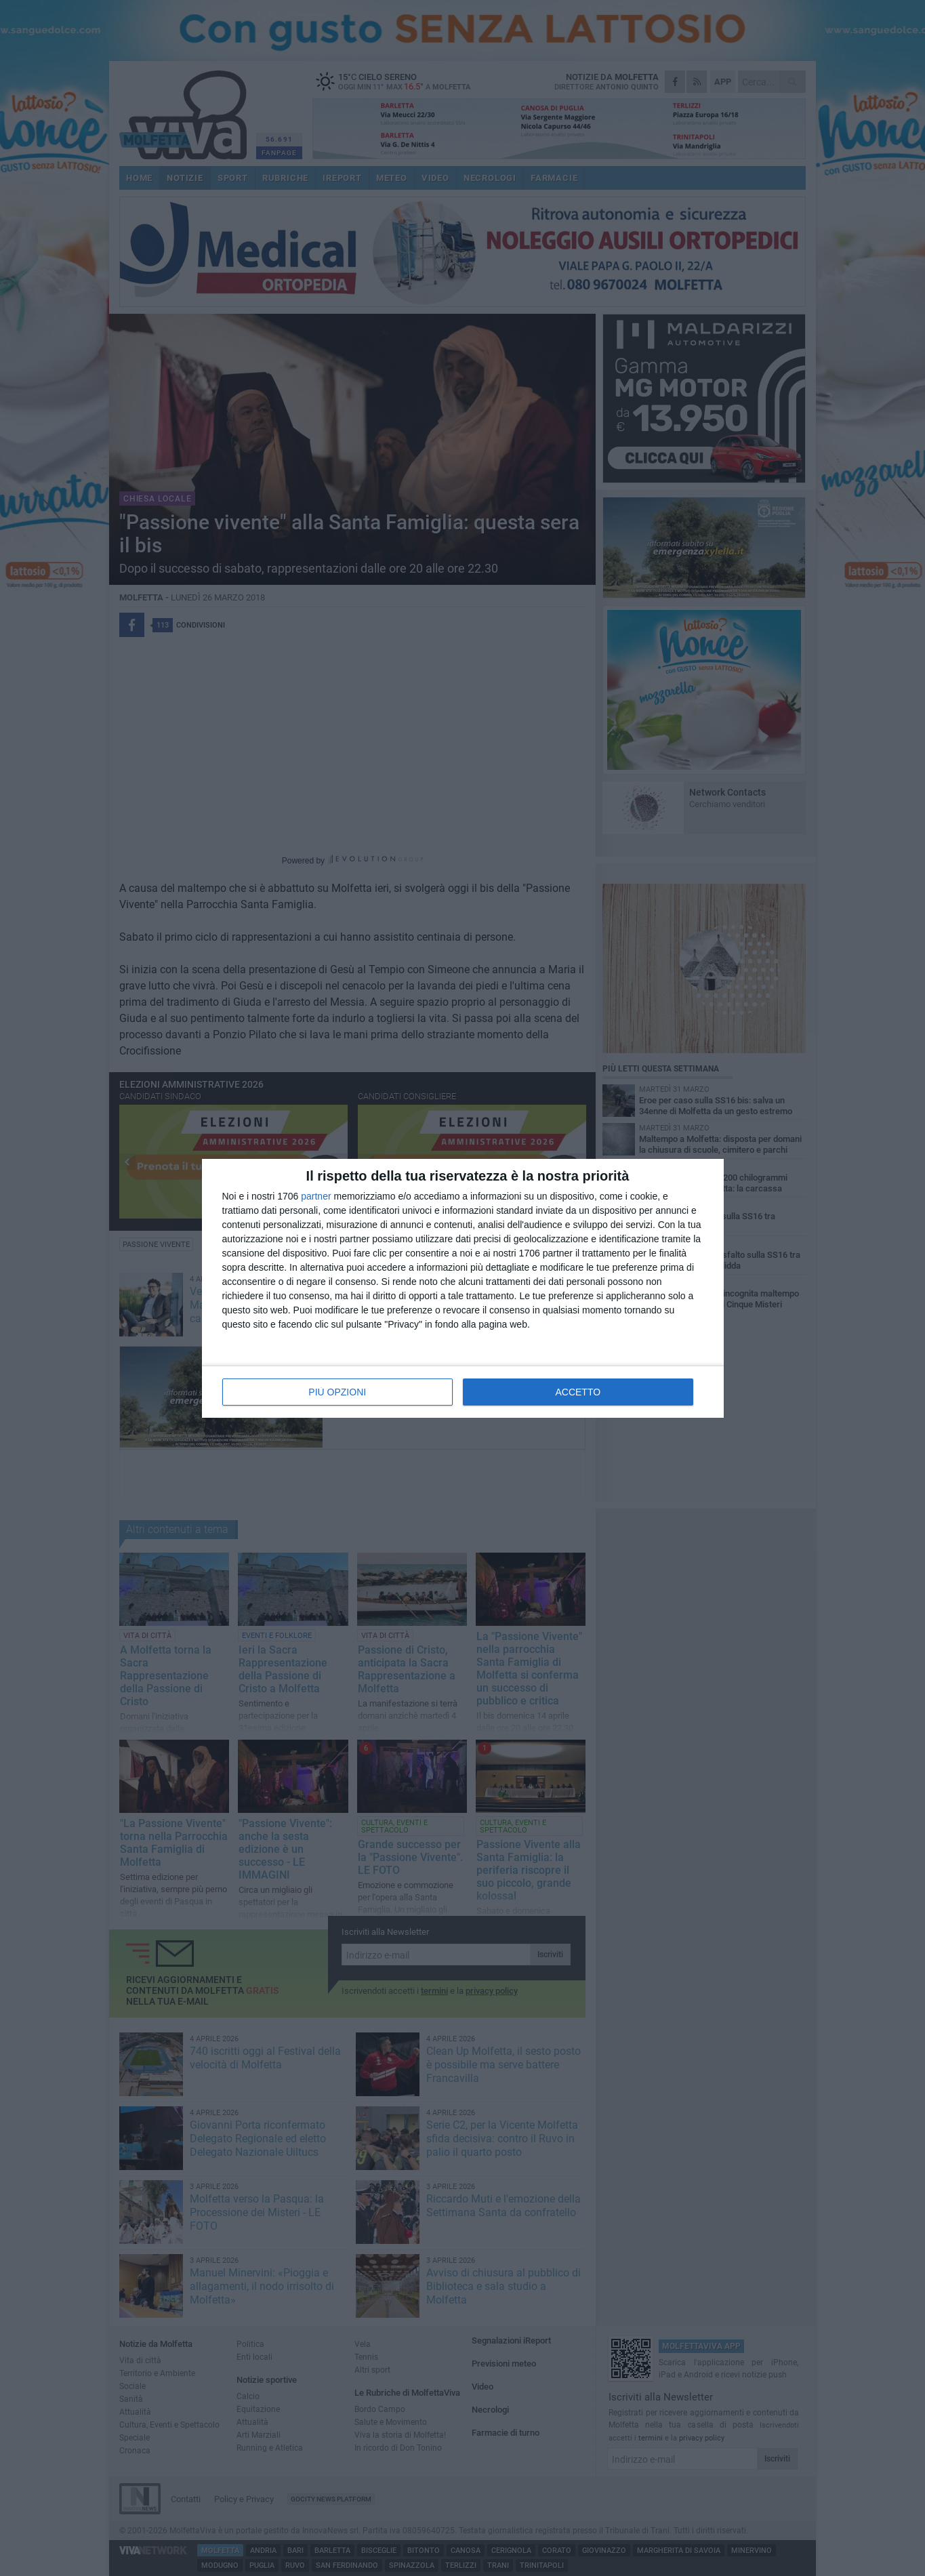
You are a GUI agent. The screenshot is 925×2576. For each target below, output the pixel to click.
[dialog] (463, 1288)
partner (316, 1196)
